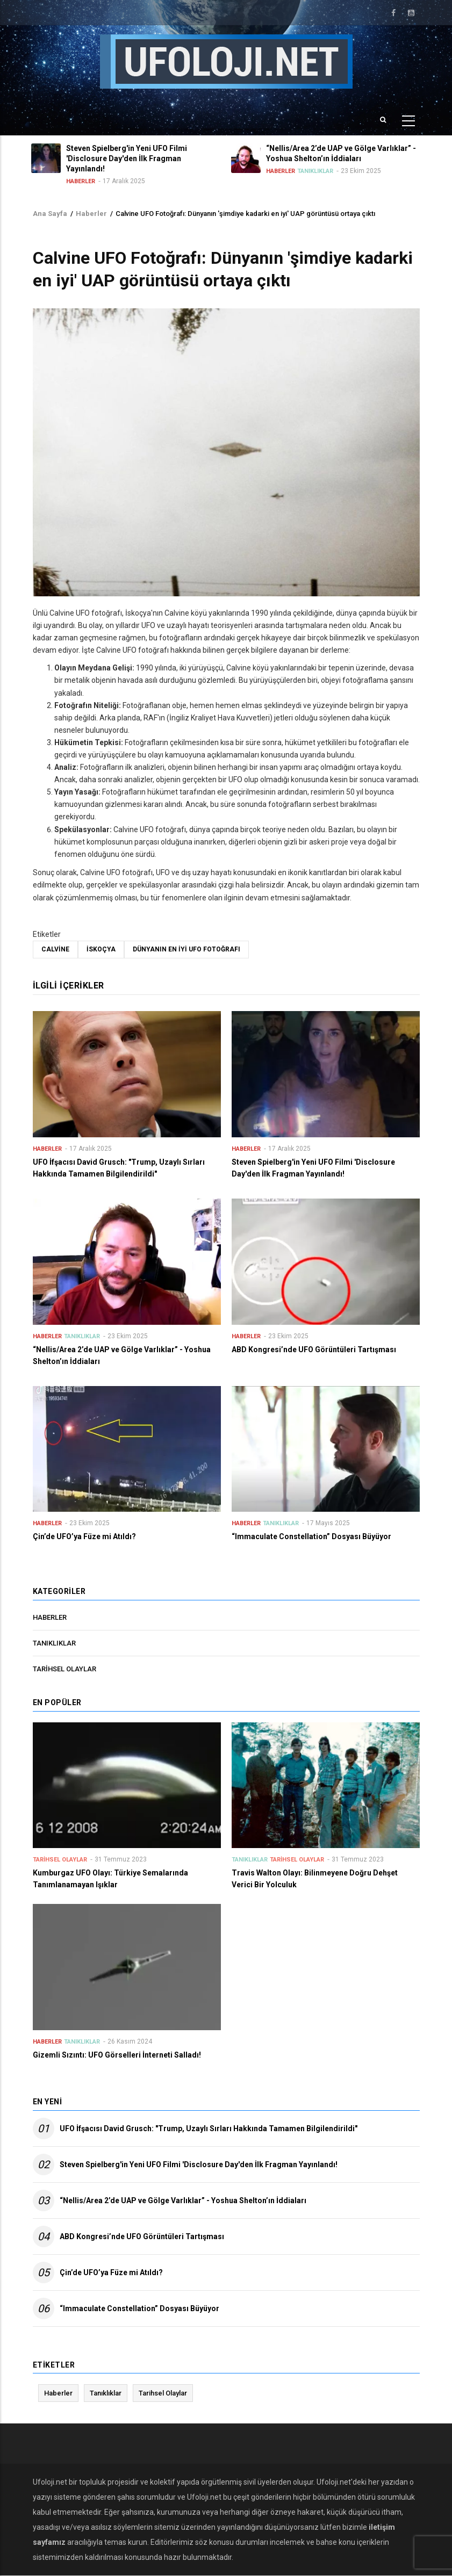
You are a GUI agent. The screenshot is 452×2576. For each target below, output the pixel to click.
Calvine (55, 949)
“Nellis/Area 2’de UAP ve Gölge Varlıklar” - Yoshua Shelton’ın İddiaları (183, 2200)
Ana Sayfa (50, 214)
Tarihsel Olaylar (64, 1669)
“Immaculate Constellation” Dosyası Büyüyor (139, 2308)
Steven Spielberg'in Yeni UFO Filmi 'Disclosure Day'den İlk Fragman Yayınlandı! (199, 2164)
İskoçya (101, 949)
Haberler (82, 181)
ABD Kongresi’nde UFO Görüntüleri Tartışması (142, 2236)
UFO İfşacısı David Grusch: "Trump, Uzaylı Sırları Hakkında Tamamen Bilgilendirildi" (208, 2128)
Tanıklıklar (317, 171)
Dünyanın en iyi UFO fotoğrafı (186, 949)
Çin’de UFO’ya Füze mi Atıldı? (111, 2272)
